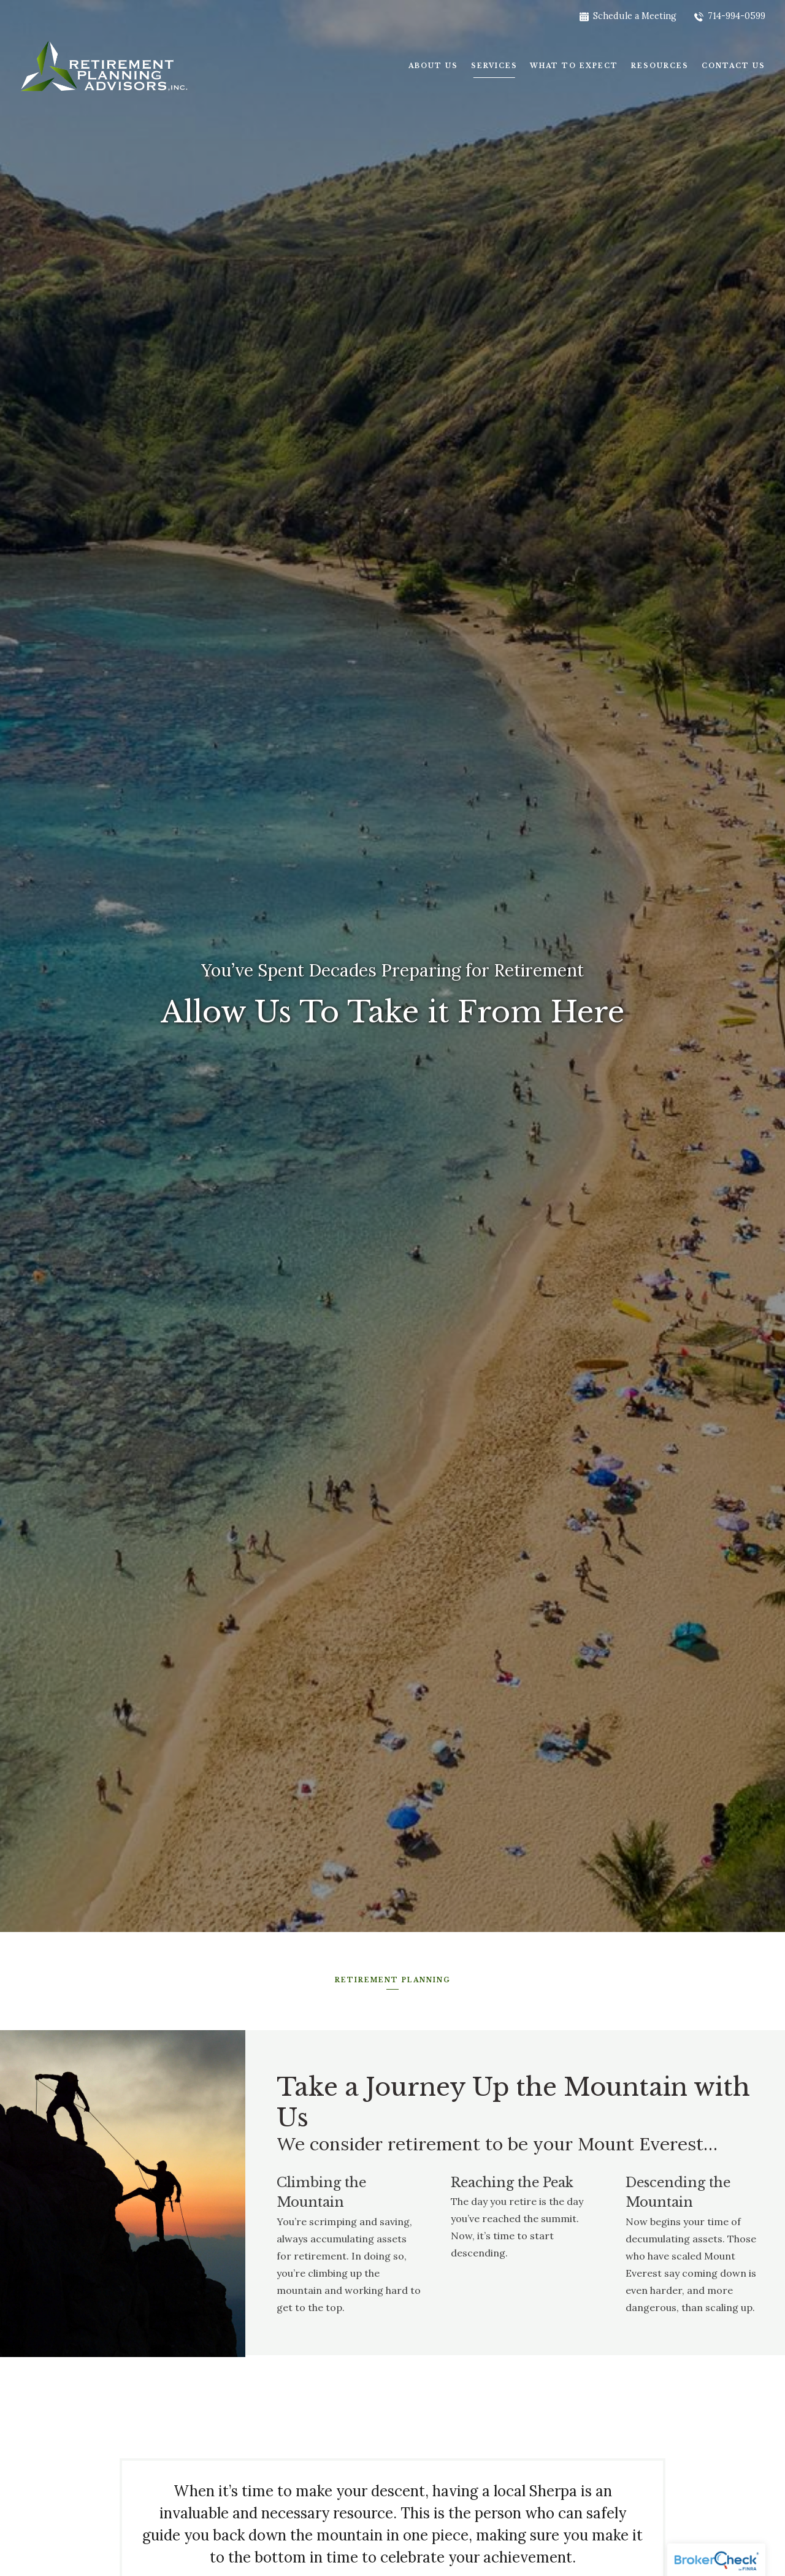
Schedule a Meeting (628, 15)
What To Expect (574, 66)
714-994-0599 (729, 15)
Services (494, 66)
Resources (660, 66)
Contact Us (733, 66)
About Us (433, 66)
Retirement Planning (393, 1979)
